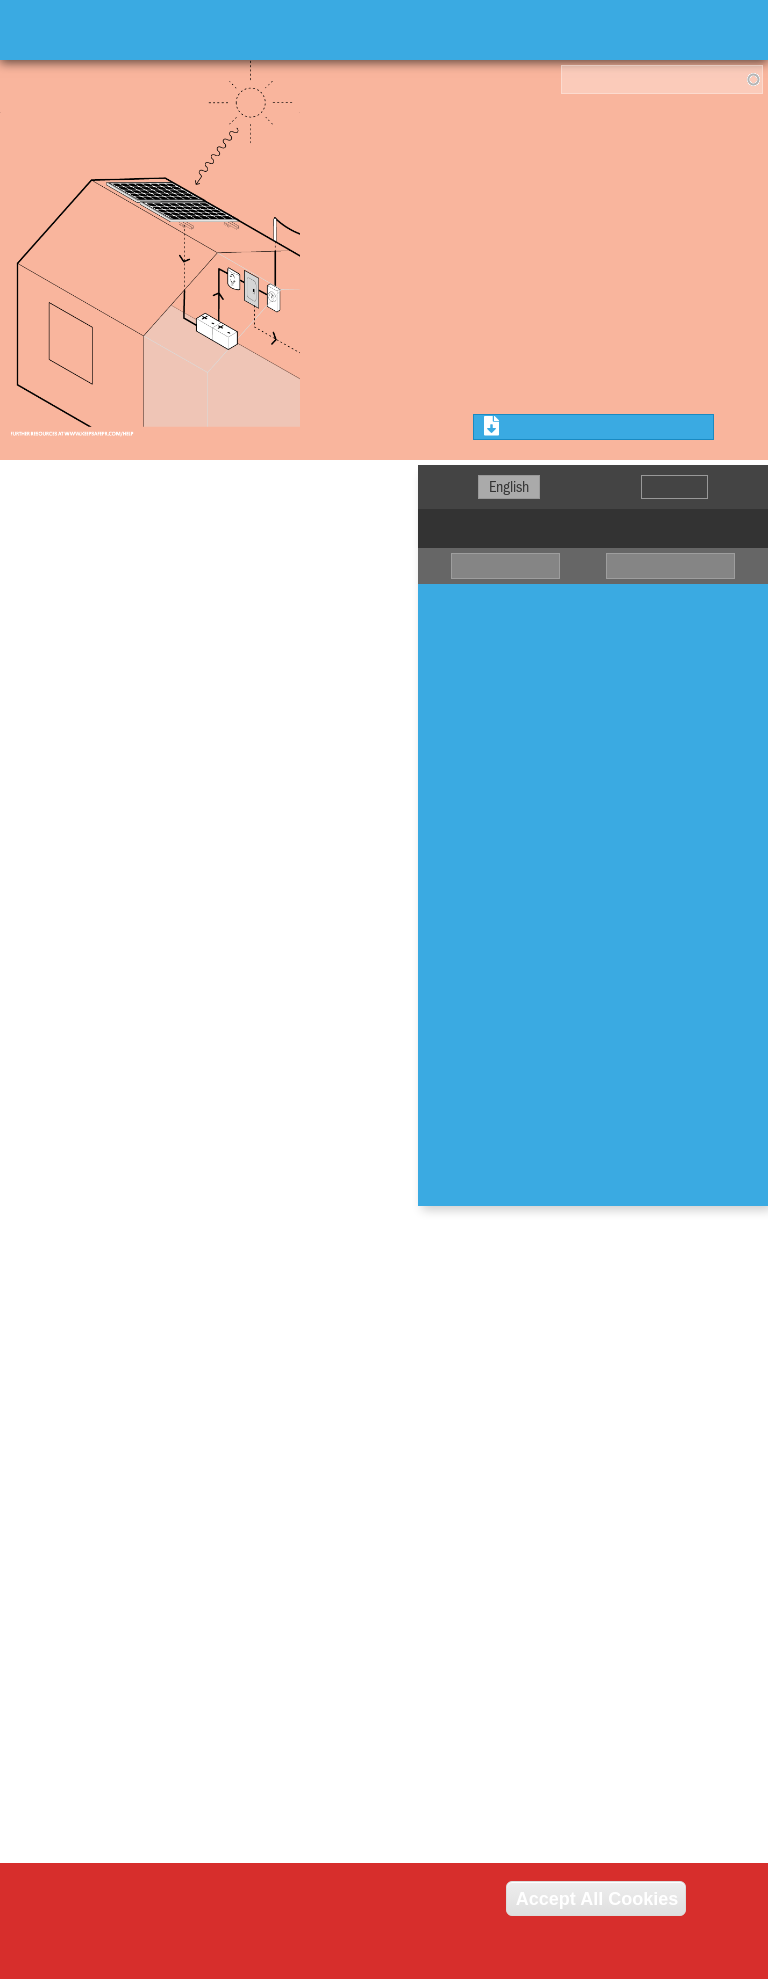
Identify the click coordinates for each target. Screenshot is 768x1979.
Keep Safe (90, 30)
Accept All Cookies (596, 1898)
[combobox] (662, 79)
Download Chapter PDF (571, 427)
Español (674, 487)
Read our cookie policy (144, 1958)
